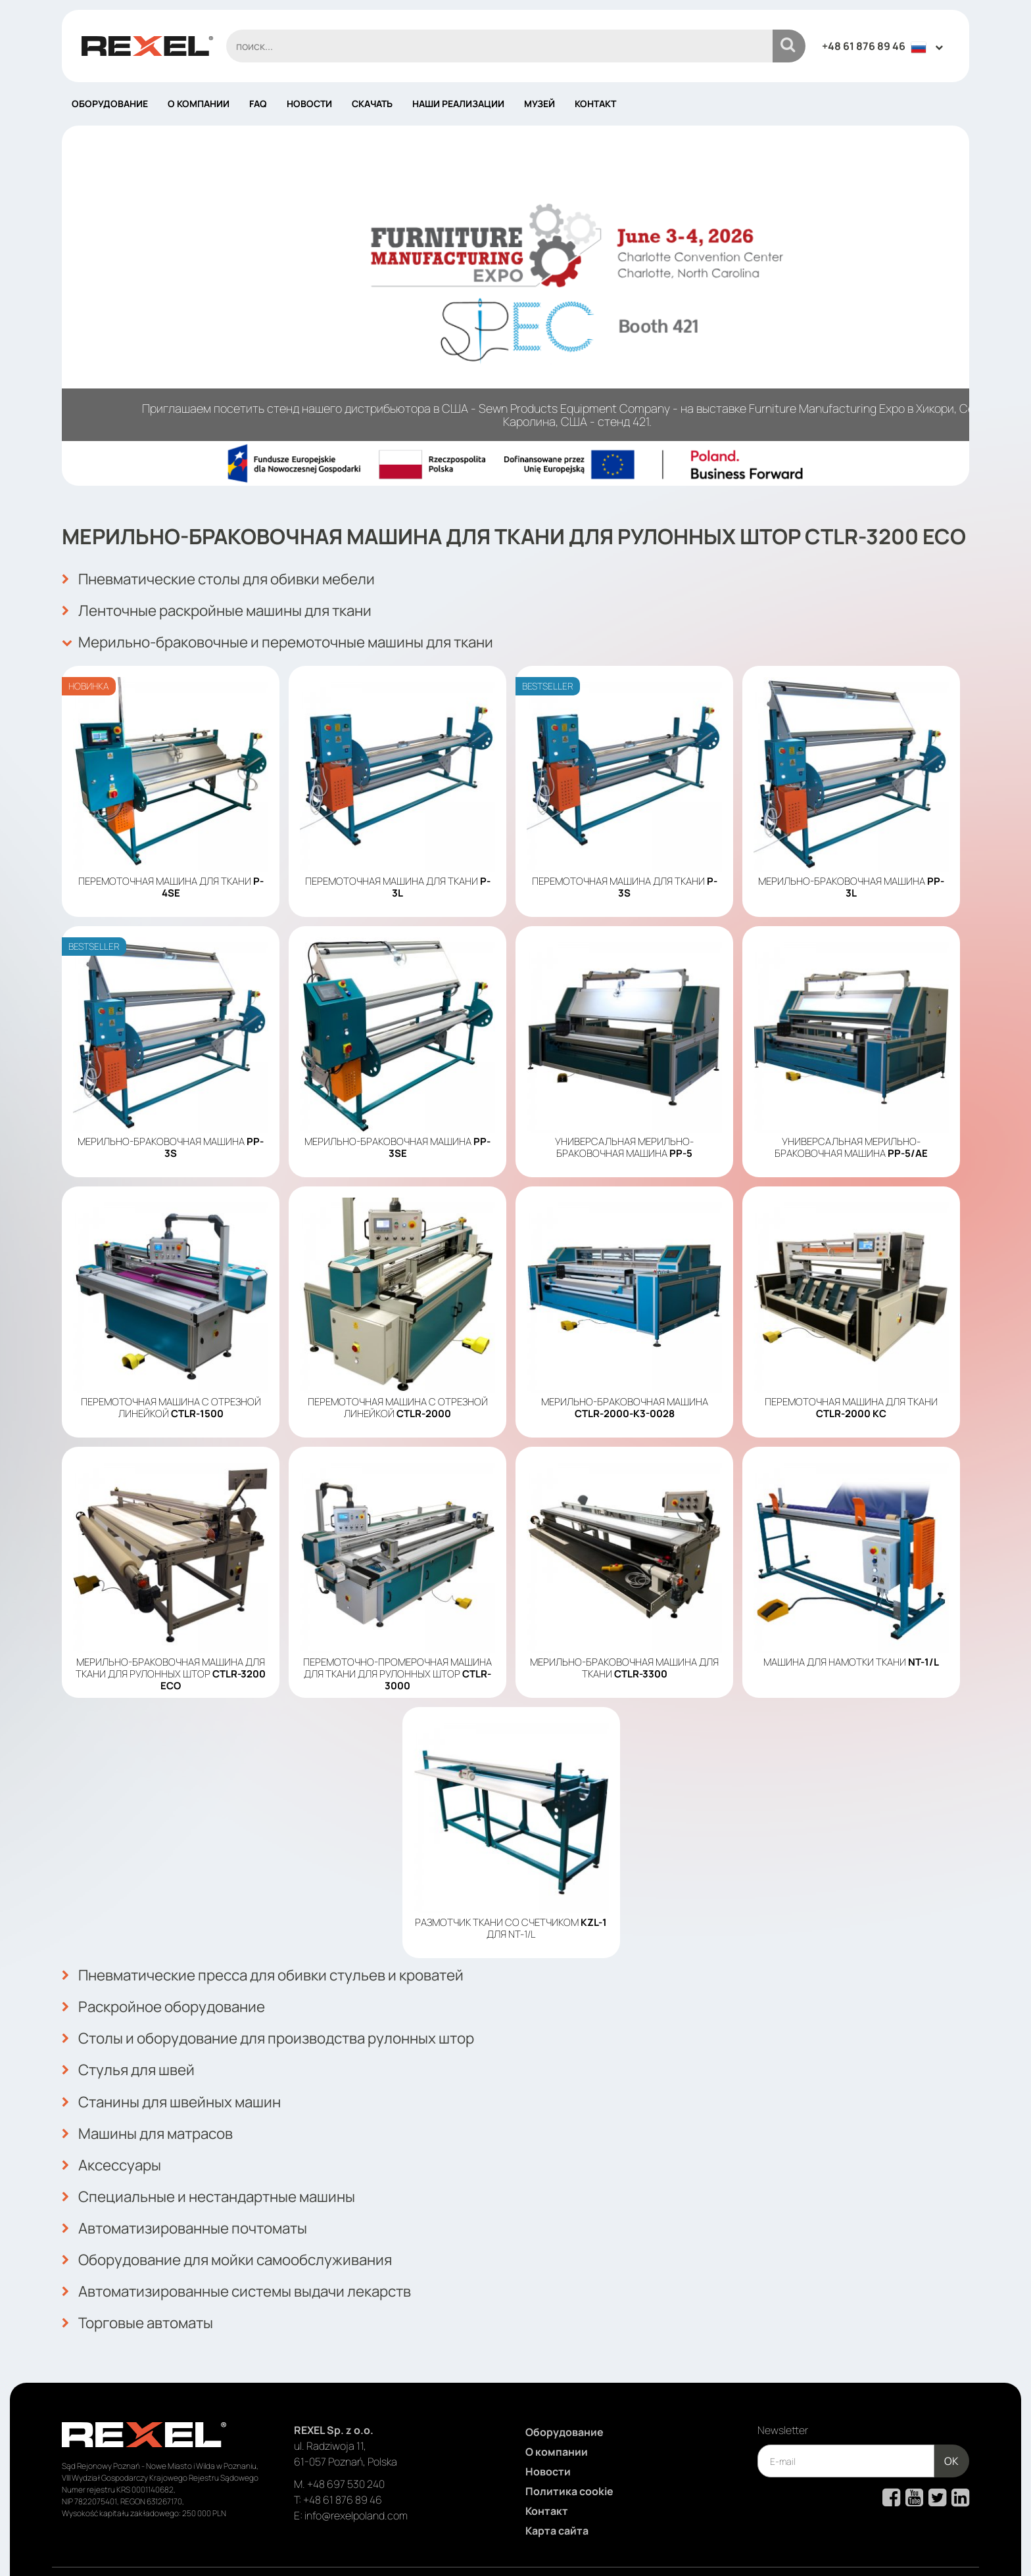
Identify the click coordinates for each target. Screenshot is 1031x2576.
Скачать (372, 103)
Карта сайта (556, 2490)
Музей (539, 103)
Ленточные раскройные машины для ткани (229, 608)
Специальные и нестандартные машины (220, 2170)
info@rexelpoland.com (356, 2475)
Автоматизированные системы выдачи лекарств (251, 2256)
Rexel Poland (169, 2544)
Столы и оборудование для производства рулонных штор (285, 2025)
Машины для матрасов (154, 2112)
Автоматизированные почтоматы (194, 2199)
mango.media (943, 2544)
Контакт (595, 103)
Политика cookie (569, 2451)
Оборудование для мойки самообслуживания (240, 2228)
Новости (309, 103)
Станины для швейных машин (180, 2083)
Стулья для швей (133, 2054)
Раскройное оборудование (171, 1996)
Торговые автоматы (143, 2285)
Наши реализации (458, 103)
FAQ (258, 103)
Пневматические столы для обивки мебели (232, 579)
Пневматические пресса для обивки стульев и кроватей (280, 1967)
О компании (198, 103)
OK (951, 2421)
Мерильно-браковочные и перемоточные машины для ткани (295, 637)
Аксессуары (115, 2141)
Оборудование (110, 103)
